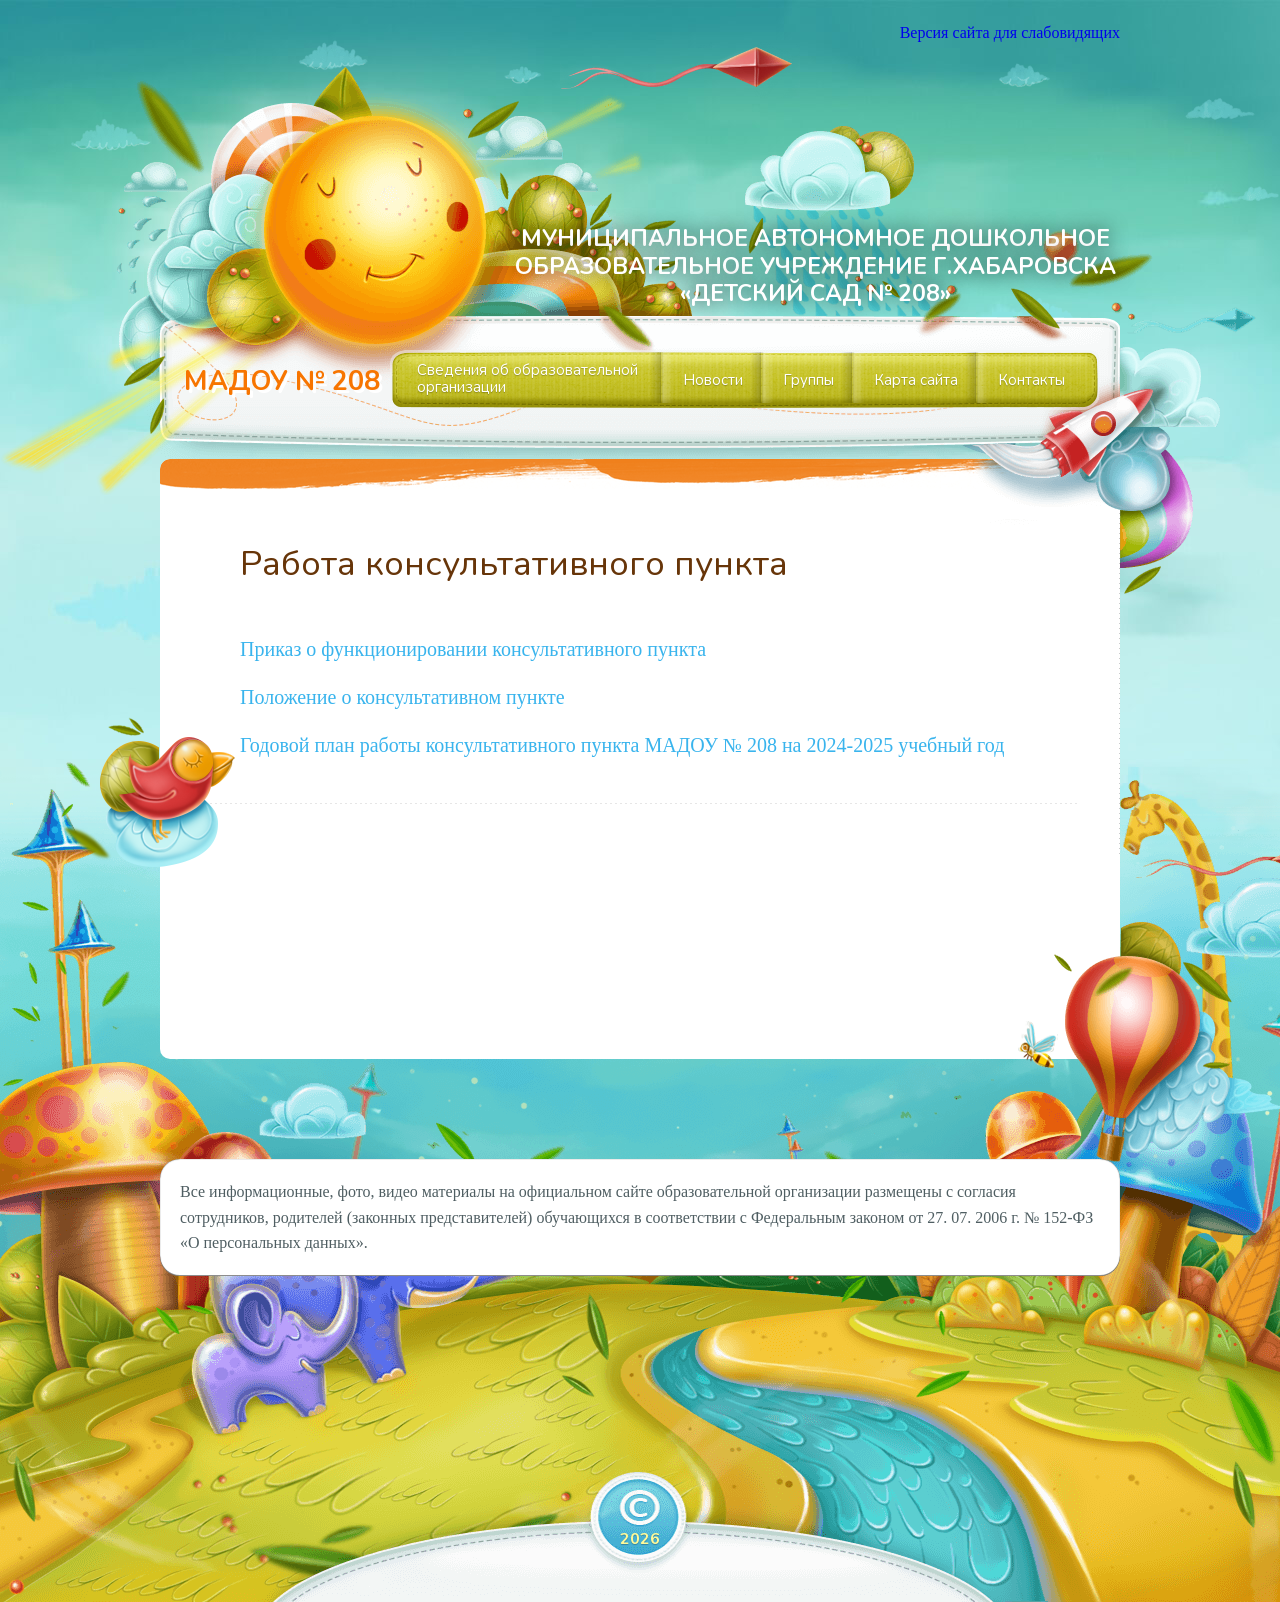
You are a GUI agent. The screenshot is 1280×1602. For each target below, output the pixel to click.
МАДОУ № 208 (282, 381)
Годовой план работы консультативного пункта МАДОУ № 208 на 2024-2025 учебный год (622, 745)
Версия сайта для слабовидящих (1010, 32)
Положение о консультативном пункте (402, 697)
